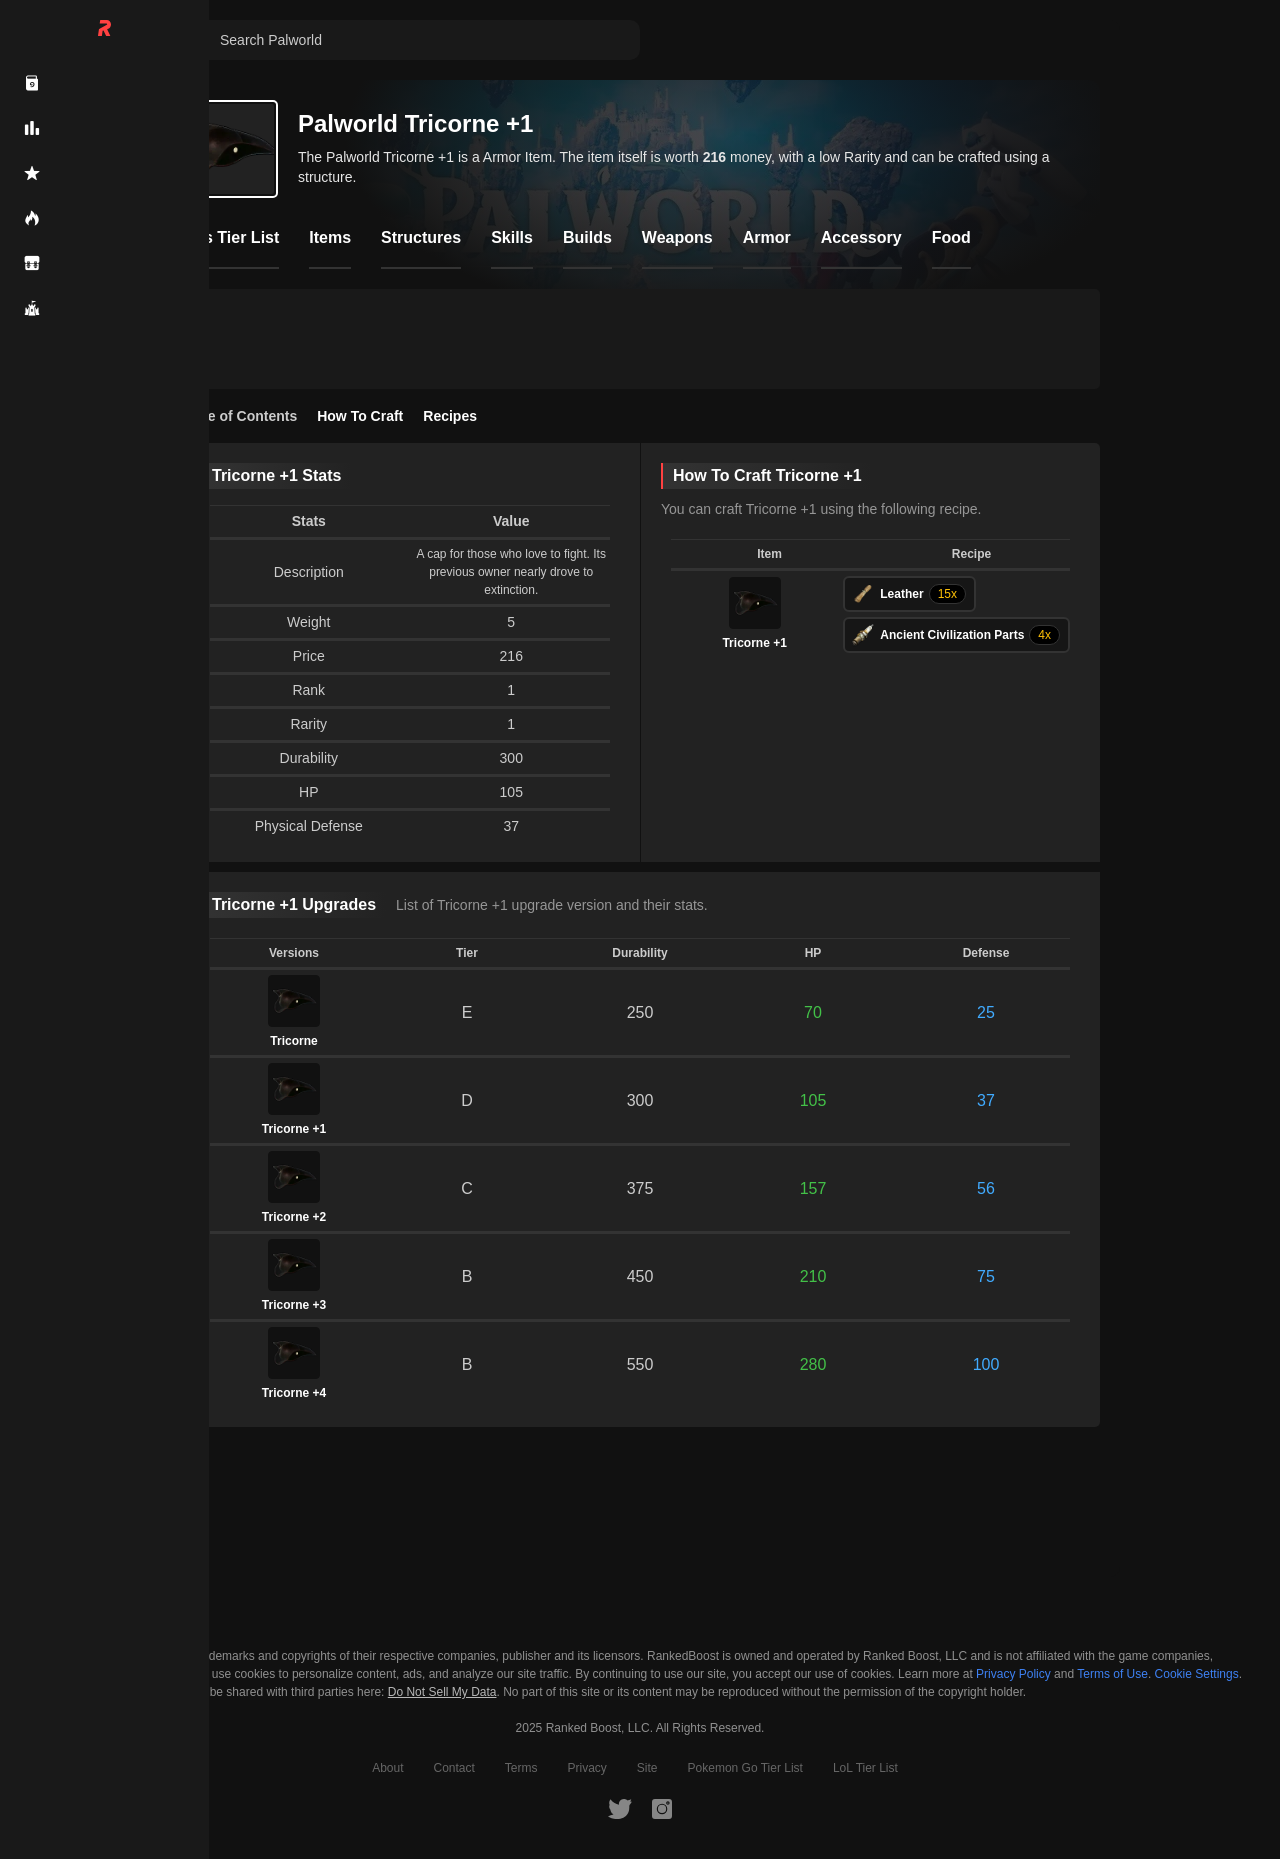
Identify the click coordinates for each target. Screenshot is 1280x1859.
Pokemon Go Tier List (745, 1768)
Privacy (587, 1768)
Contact (453, 1768)
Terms (521, 1768)
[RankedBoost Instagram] (662, 1808)
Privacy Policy (1013, 1674)
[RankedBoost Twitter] (620, 1808)
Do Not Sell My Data (442, 1692)
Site (647, 1768)
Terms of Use (1112, 1674)
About (387, 1768)
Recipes (450, 416)
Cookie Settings (1197, 1674)
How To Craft (360, 416)
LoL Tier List (865, 1768)
